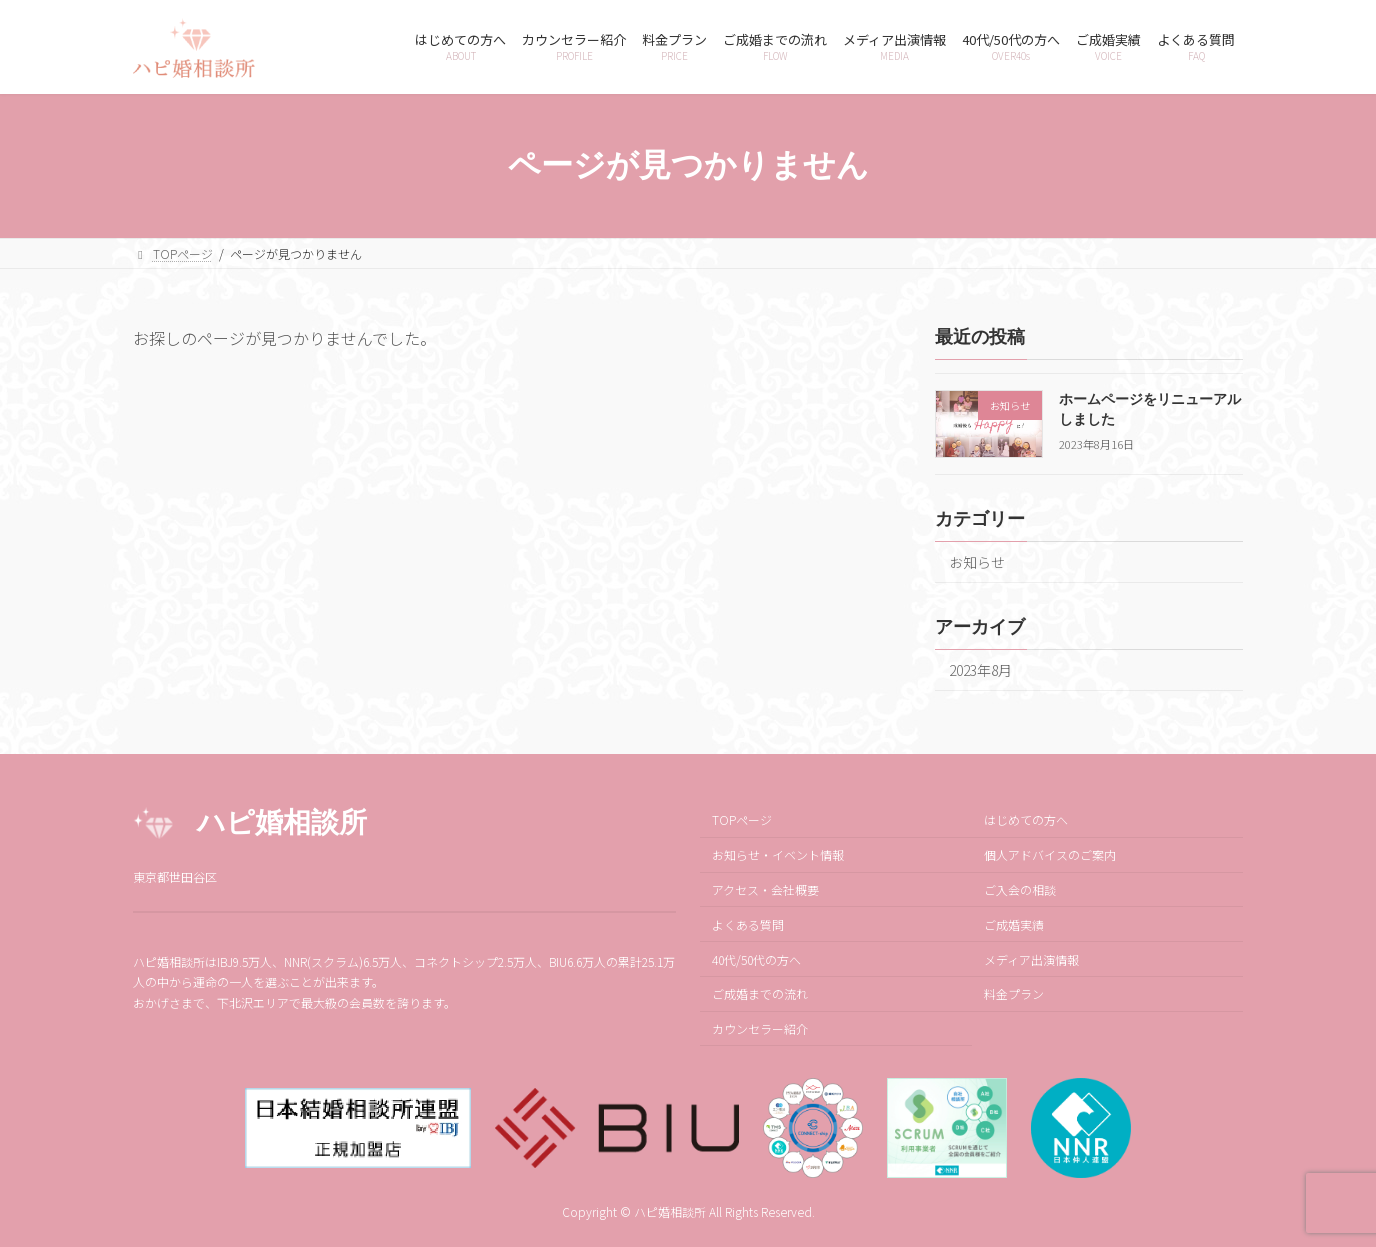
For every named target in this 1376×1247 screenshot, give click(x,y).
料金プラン (1014, 994)
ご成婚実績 (1014, 924)
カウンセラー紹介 (760, 1029)
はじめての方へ (1026, 820)
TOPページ (742, 820)
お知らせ (977, 562)
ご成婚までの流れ (760, 994)
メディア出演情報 (1031, 959)
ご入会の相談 (1020, 889)
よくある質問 (748, 924)
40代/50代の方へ (756, 959)
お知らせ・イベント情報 (778, 855)
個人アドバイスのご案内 (1050, 855)
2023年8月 (980, 670)
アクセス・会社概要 (765, 889)
